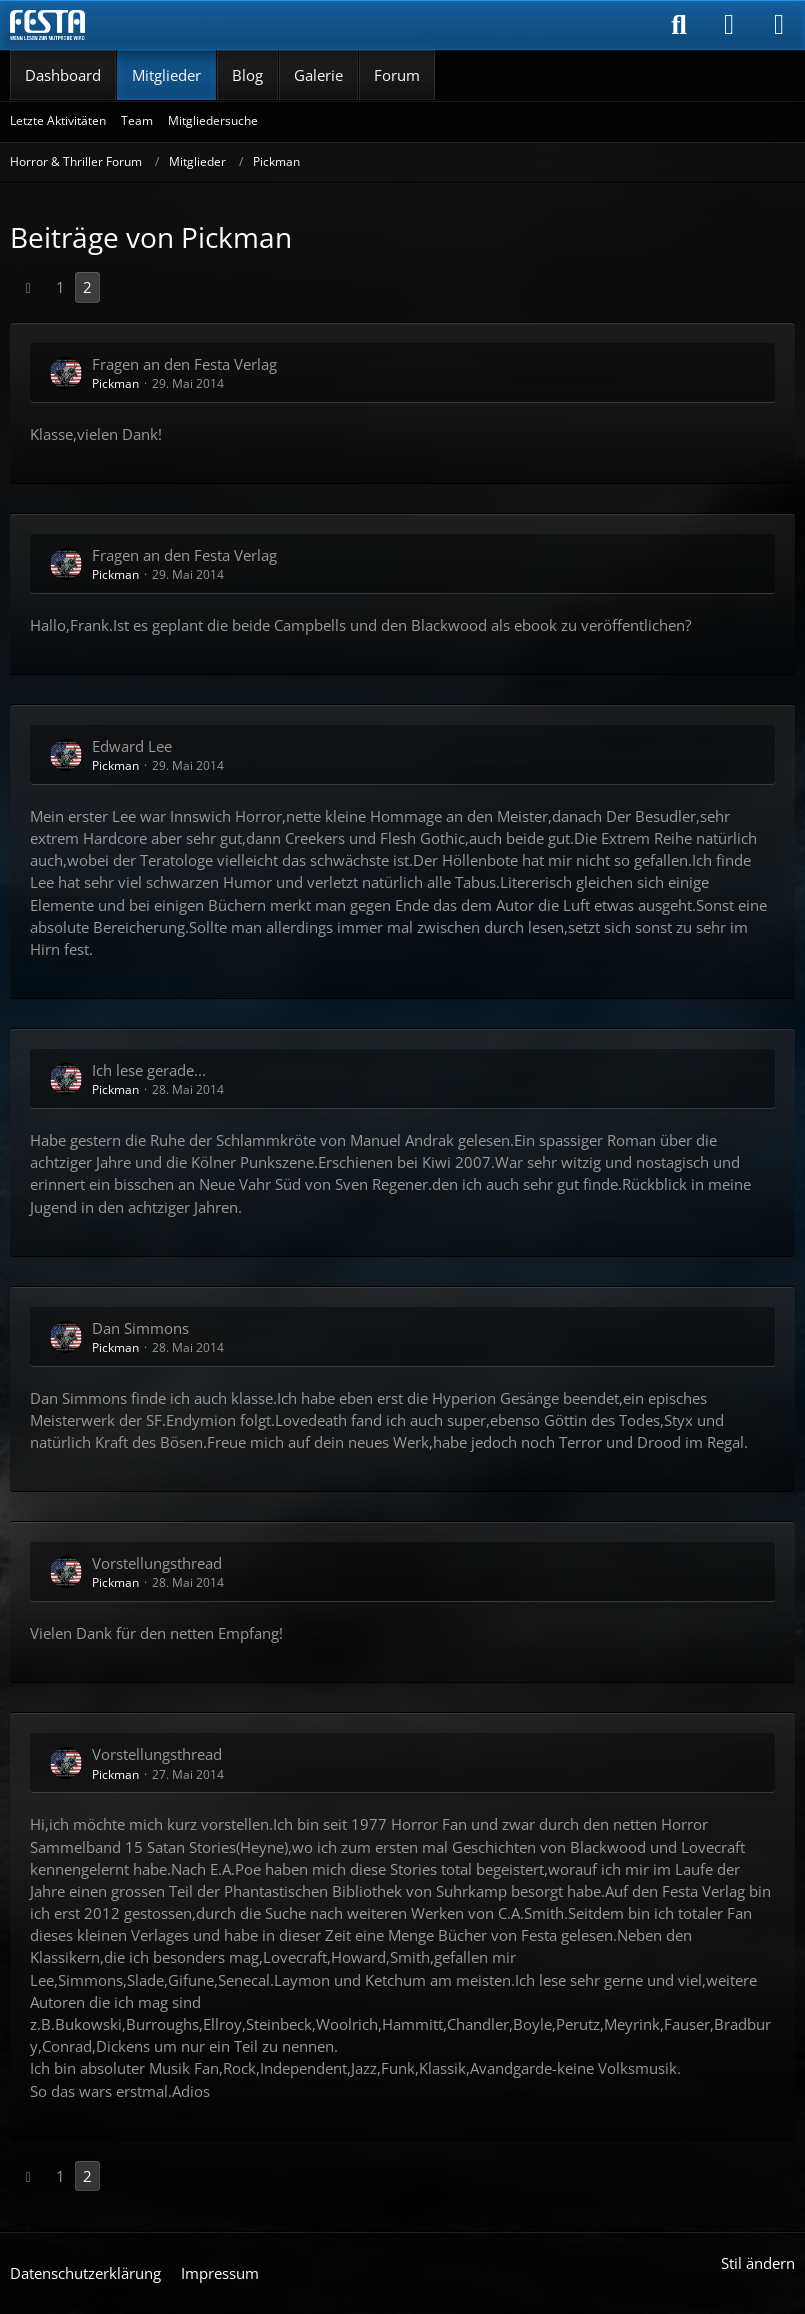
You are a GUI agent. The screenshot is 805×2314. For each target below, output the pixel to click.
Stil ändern (758, 2263)
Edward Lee (132, 746)
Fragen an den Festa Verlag (184, 364)
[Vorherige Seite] (28, 287)
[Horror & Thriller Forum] (47, 25)
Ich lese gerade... (149, 1070)
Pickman (115, 383)
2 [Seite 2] (87, 287)
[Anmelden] (729, 25)
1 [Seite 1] (60, 287)
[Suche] (679, 25)
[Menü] (779, 25)
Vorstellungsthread (157, 1563)
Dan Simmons (140, 1328)
